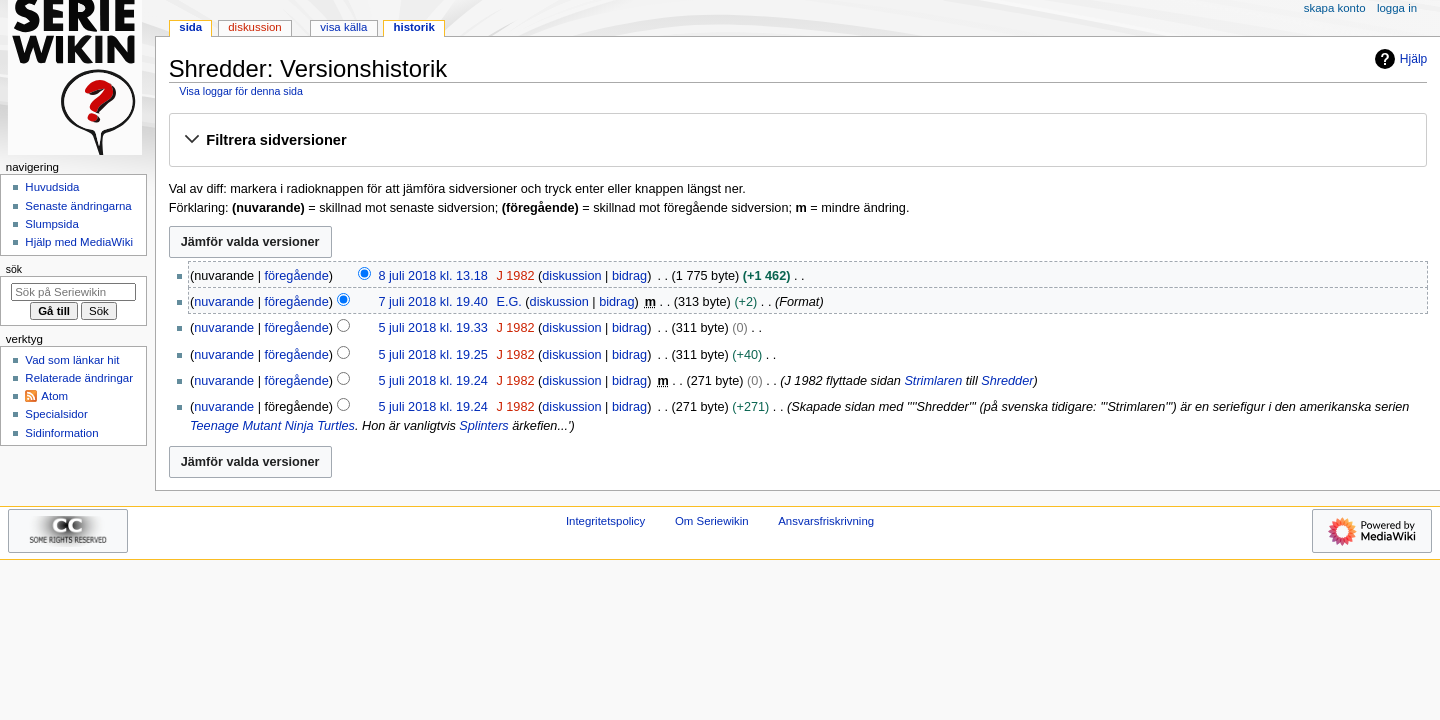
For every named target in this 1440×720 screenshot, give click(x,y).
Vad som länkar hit (72, 360)
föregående (297, 276)
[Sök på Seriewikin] (73, 292)
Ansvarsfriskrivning (826, 521)
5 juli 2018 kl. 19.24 (432, 381)
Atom (54, 396)
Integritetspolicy (605, 521)
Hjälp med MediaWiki (79, 242)
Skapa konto (1335, 8)
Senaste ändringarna (78, 206)
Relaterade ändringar (79, 378)
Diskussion (254, 27)
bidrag (629, 276)
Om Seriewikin (712, 521)
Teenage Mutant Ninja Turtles (272, 426)
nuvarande (224, 302)
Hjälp (1398, 59)
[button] (797, 141)
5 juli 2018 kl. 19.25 (432, 355)
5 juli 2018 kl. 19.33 (432, 328)
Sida (190, 27)
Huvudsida (52, 187)
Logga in (1397, 8)
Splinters (483, 426)
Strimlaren (933, 381)
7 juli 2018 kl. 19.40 (432, 302)
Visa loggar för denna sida (241, 91)
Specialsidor (56, 414)
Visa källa (343, 27)
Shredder (1007, 381)
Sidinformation (61, 433)
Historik (414, 27)
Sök (14, 269)
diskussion (571, 276)
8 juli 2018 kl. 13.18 (432, 276)
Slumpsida (51, 224)
